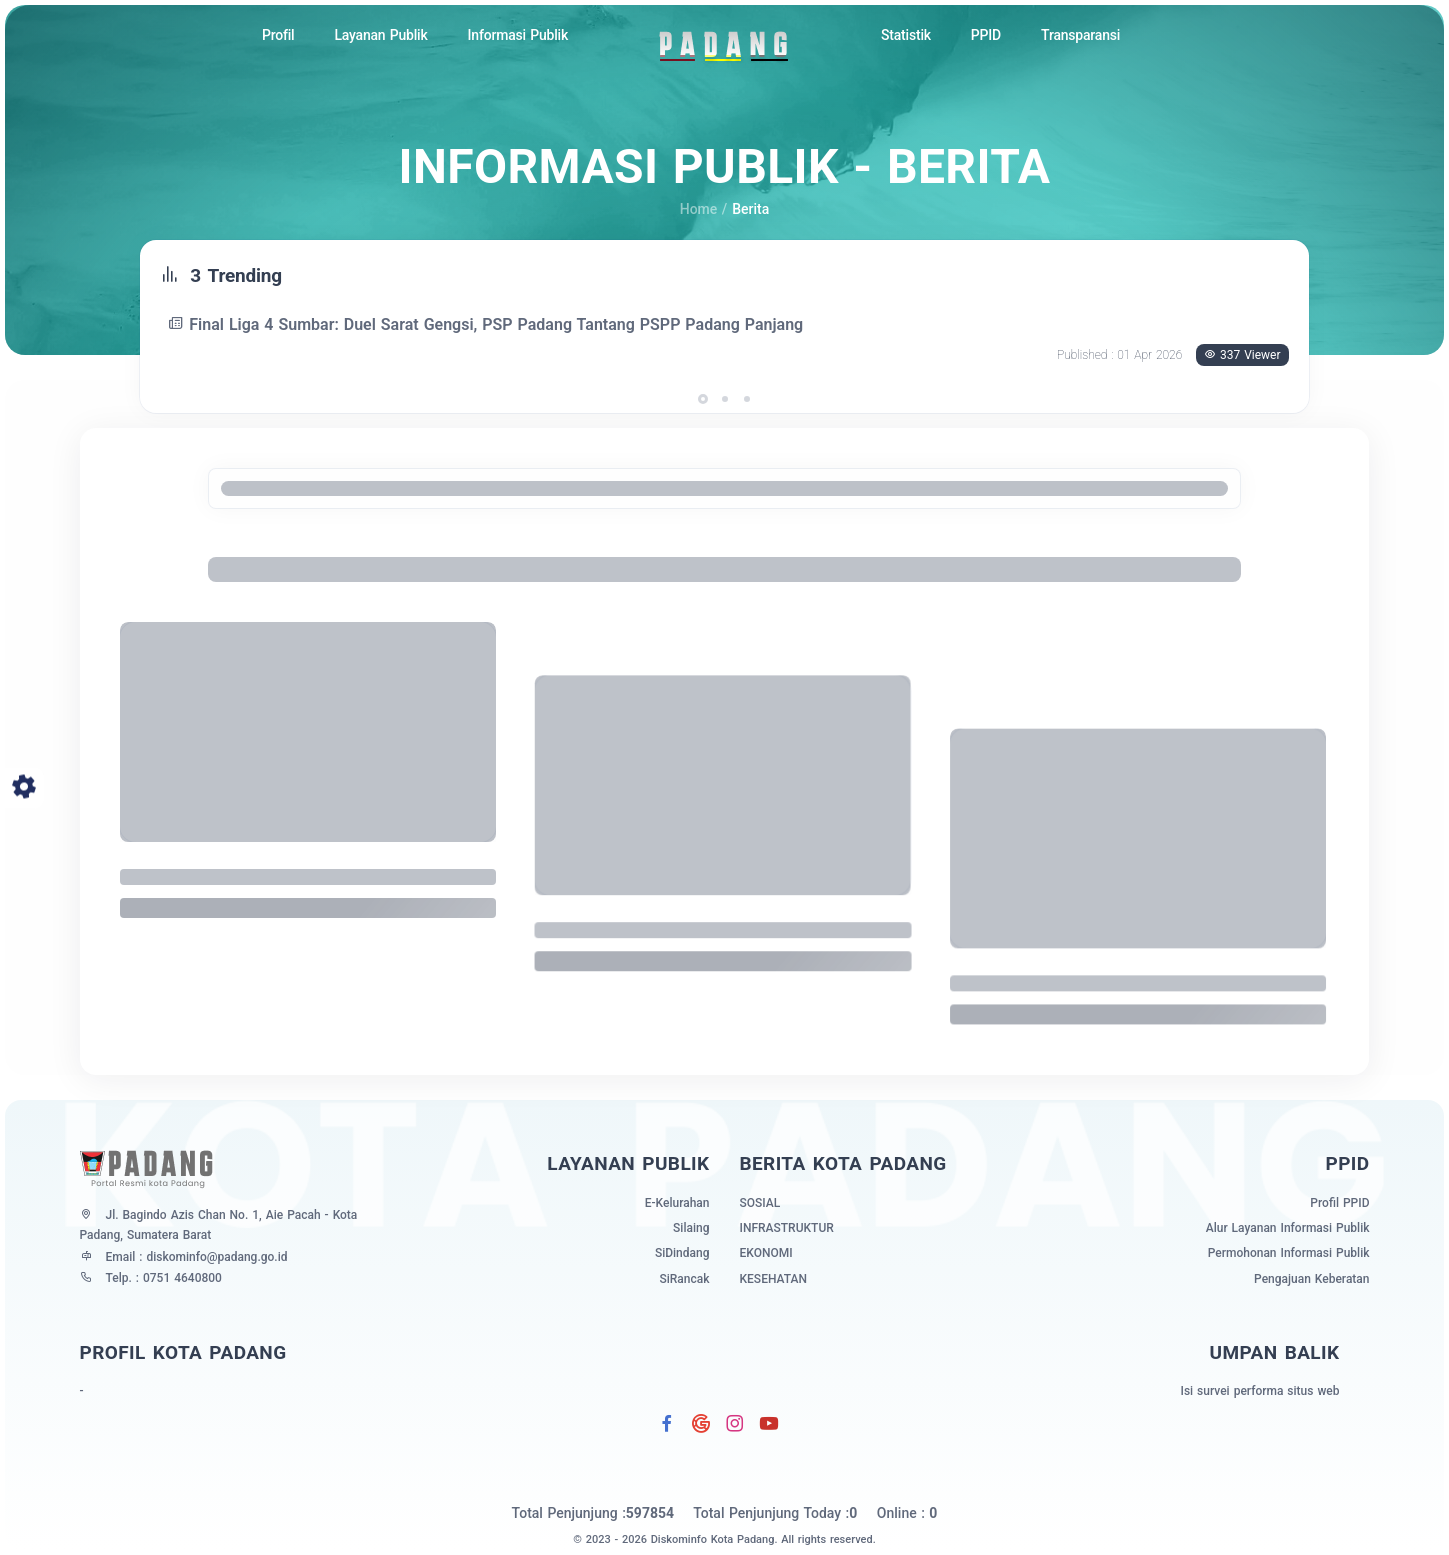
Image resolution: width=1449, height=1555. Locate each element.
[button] (703, 399)
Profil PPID (1339, 1203)
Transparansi (1080, 35)
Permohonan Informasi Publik (1289, 1253)
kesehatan (773, 1279)
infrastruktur (787, 1228)
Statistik (906, 35)
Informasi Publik (518, 35)
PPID (986, 35)
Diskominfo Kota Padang (713, 1539)
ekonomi (766, 1253)
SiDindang (682, 1253)
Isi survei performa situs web (1259, 1391)
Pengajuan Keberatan (1311, 1279)
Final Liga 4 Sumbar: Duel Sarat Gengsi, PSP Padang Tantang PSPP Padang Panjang (487, 324)
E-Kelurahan (677, 1203)
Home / (704, 209)
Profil (278, 35)
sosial (760, 1203)
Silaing (691, 1228)
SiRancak (684, 1279)
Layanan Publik (380, 35)
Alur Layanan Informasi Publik (1288, 1228)
